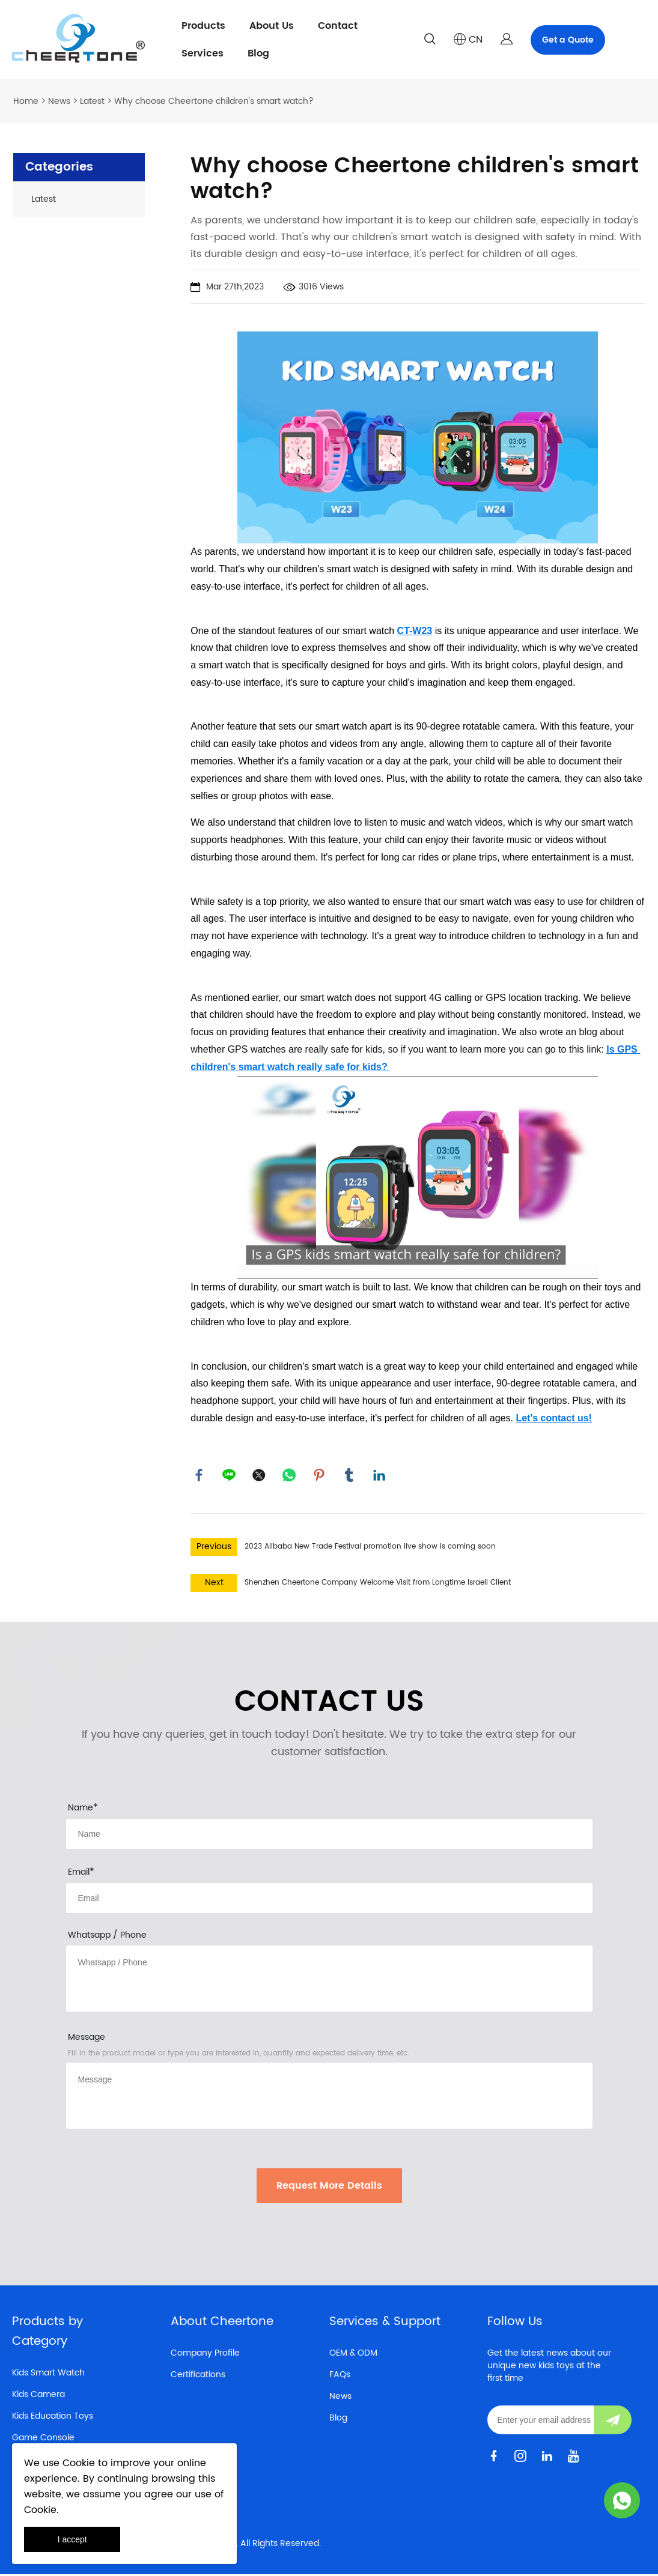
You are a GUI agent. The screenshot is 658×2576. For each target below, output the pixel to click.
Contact (338, 26)
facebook (199, 1476)
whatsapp (290, 1476)
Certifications (198, 2376)
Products (203, 26)
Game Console (43, 2439)
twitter (260, 1476)
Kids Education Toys (52, 2418)
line (230, 1476)
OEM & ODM (353, 2355)
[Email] (540, 2421)
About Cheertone (222, 2323)
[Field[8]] (329, 1836)
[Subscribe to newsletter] (613, 2421)
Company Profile (205, 2355)
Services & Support (384, 2323)
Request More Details (329, 2187)
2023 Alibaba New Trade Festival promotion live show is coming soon (370, 1548)
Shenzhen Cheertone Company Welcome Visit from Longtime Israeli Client (378, 1584)
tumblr (350, 1476)
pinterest (320, 1476)
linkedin (380, 1476)
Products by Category (47, 2333)
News (59, 101)
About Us (271, 26)
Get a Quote (568, 40)
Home (25, 101)
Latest (92, 101)
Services (202, 53)
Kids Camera (38, 2396)
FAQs (339, 2376)
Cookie (78, 2463)
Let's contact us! (554, 1418)
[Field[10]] (329, 1900)
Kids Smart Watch (48, 2374)
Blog (258, 53)
